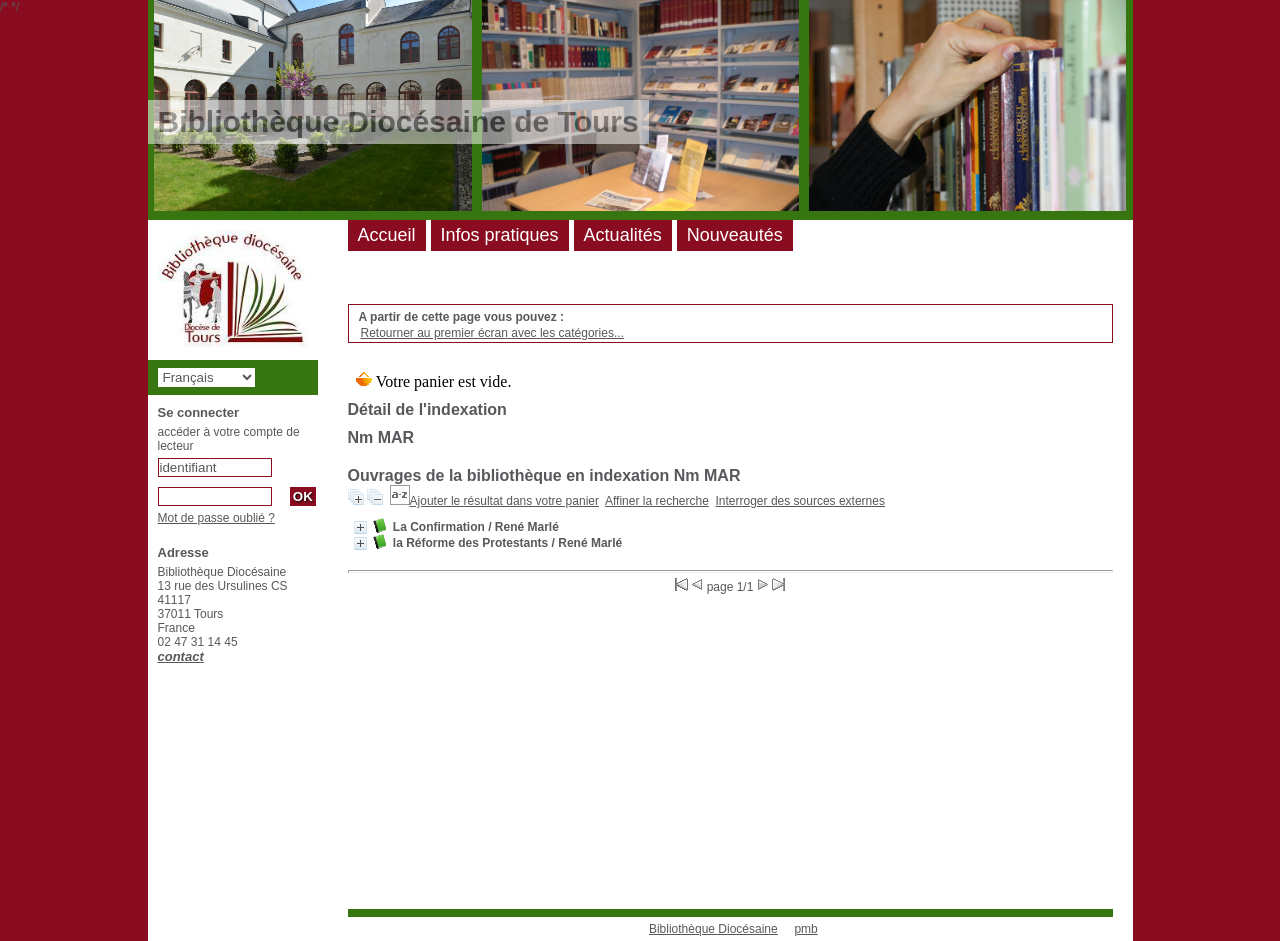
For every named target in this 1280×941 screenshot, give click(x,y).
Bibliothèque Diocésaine (713, 929)
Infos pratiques (500, 235)
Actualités (623, 235)
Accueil (387, 235)
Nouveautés (735, 235)
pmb (805, 929)
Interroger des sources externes (800, 501)
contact (181, 656)
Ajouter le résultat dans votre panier (504, 501)
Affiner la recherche (657, 501)
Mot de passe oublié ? (216, 518)
